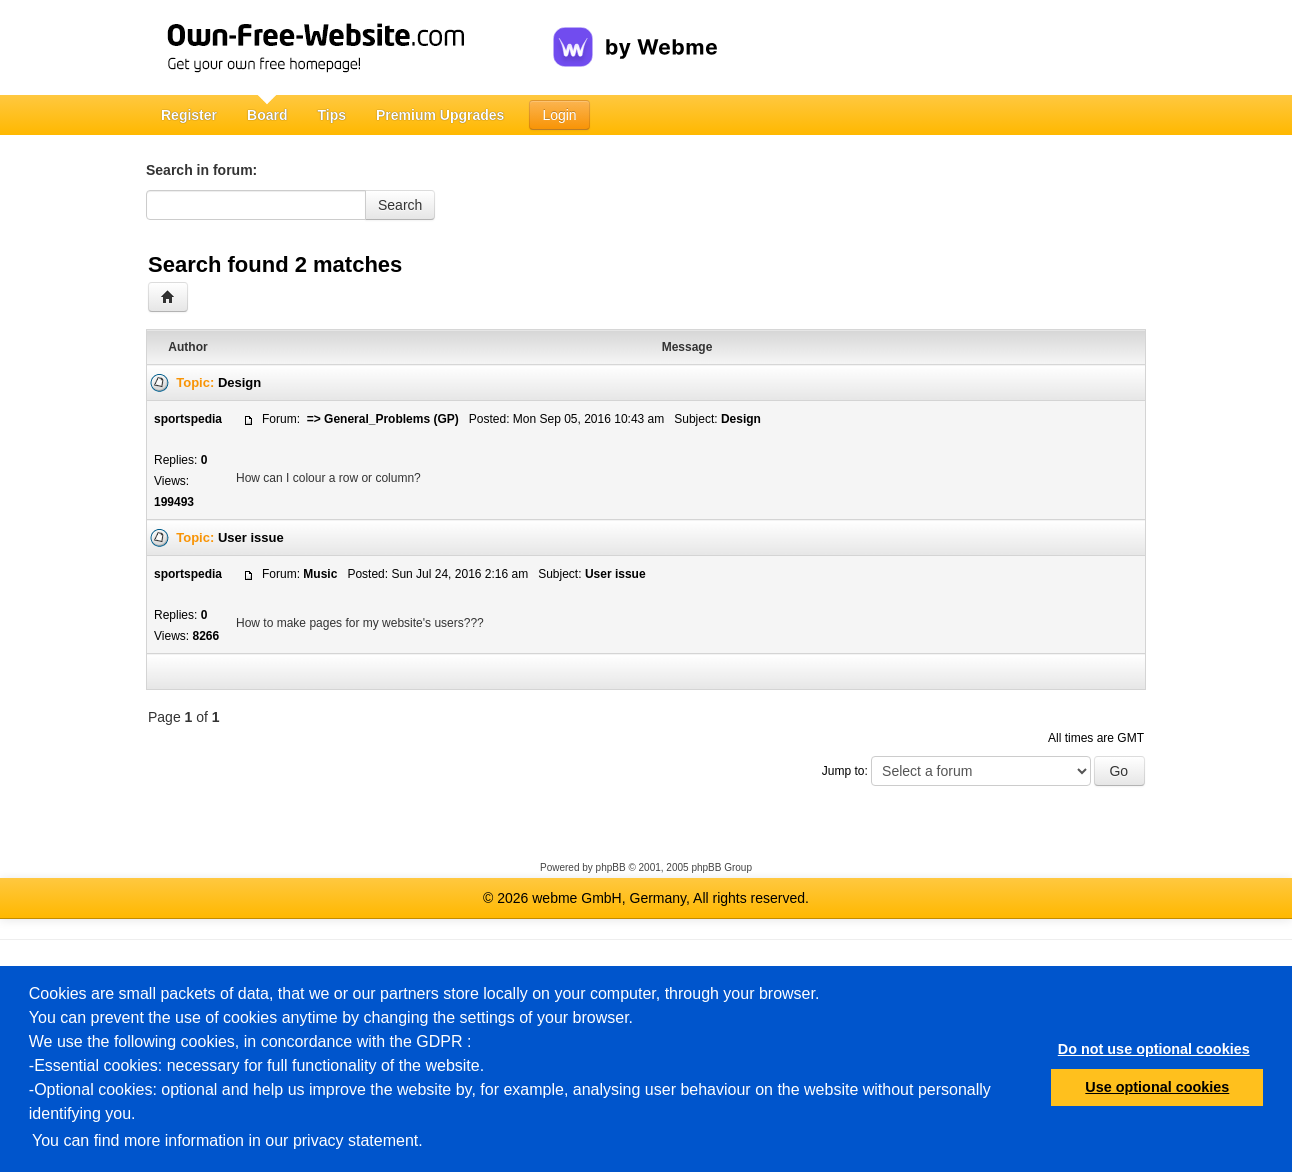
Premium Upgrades (440, 115)
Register (189, 115)
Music (320, 574)
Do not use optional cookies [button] (1154, 1049)
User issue (251, 537)
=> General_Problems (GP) (380, 419)
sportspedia (188, 419)
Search (400, 205)
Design (239, 382)
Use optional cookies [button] (1157, 1087)
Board (267, 115)
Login (559, 115)
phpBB (611, 867)
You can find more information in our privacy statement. (227, 1140)
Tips (331, 115)
